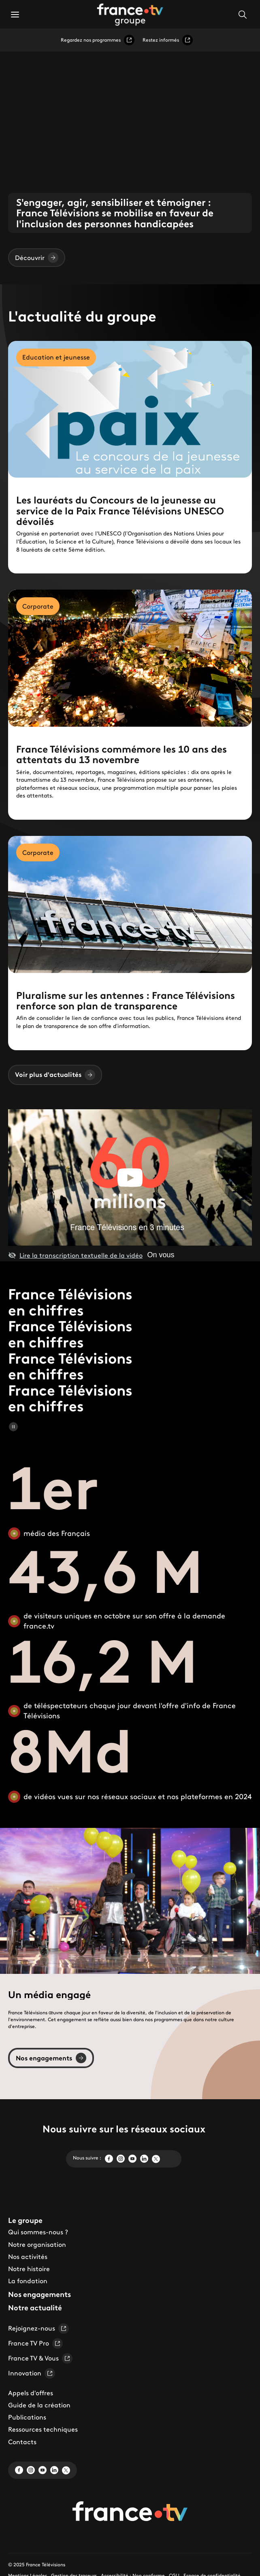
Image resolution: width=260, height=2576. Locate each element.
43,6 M (105, 1571)
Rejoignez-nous (38, 2328)
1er (53, 1488)
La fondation (27, 2281)
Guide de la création (39, 2405)
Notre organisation (37, 2244)
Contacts (22, 2442)
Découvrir (36, 257)
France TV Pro (35, 2343)
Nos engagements (51, 2058)
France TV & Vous (40, 2358)
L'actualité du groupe (82, 317)
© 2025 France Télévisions (36, 2564)
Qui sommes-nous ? (38, 2232)
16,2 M (103, 1661)
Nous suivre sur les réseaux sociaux (124, 2128)
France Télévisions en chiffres (70, 1302)
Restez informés (168, 40)
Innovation (31, 2373)
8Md (70, 1751)
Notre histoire (29, 2269)
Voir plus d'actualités (55, 1075)
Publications (27, 2417)
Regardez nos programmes (97, 40)
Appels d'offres (30, 2393)
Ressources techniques (43, 2429)
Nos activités (27, 2256)
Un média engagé (49, 1994)
